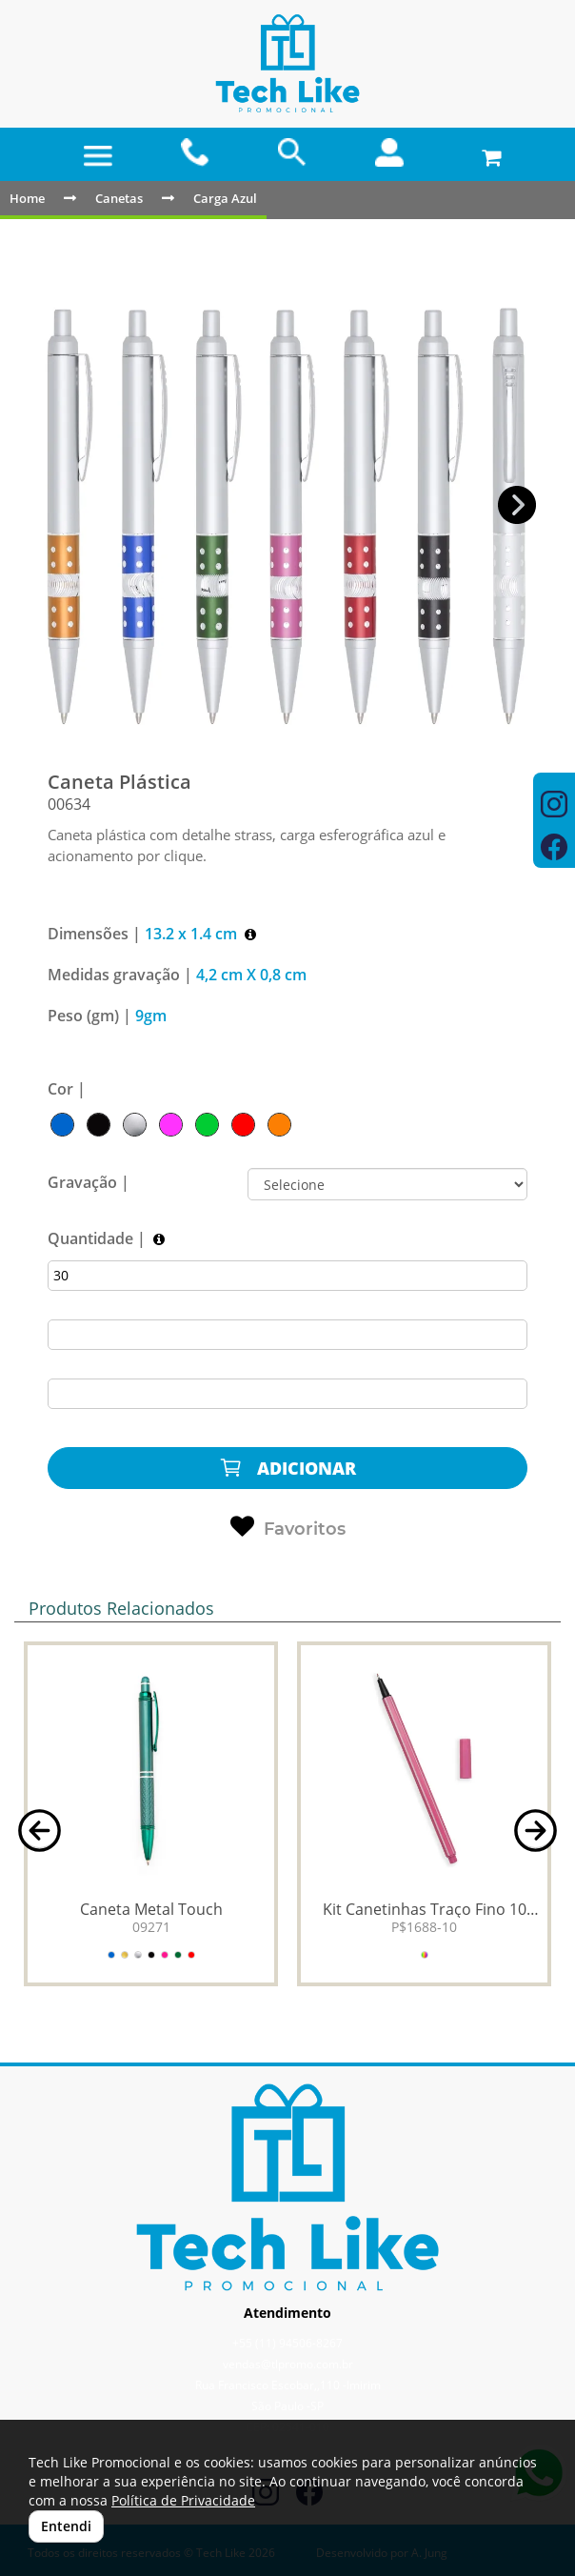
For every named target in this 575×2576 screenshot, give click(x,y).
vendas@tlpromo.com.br (288, 2364)
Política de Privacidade (183, 2500)
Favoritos (288, 1527)
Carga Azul (225, 198)
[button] (517, 505)
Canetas (119, 198)
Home (27, 198)
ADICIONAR (287, 1467)
